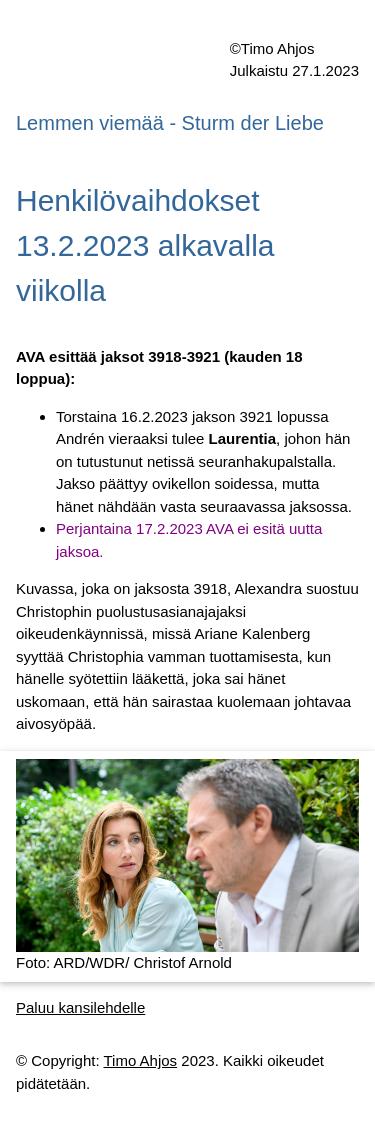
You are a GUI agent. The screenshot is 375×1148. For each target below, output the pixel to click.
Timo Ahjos (140, 1060)
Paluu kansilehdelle (80, 1007)
